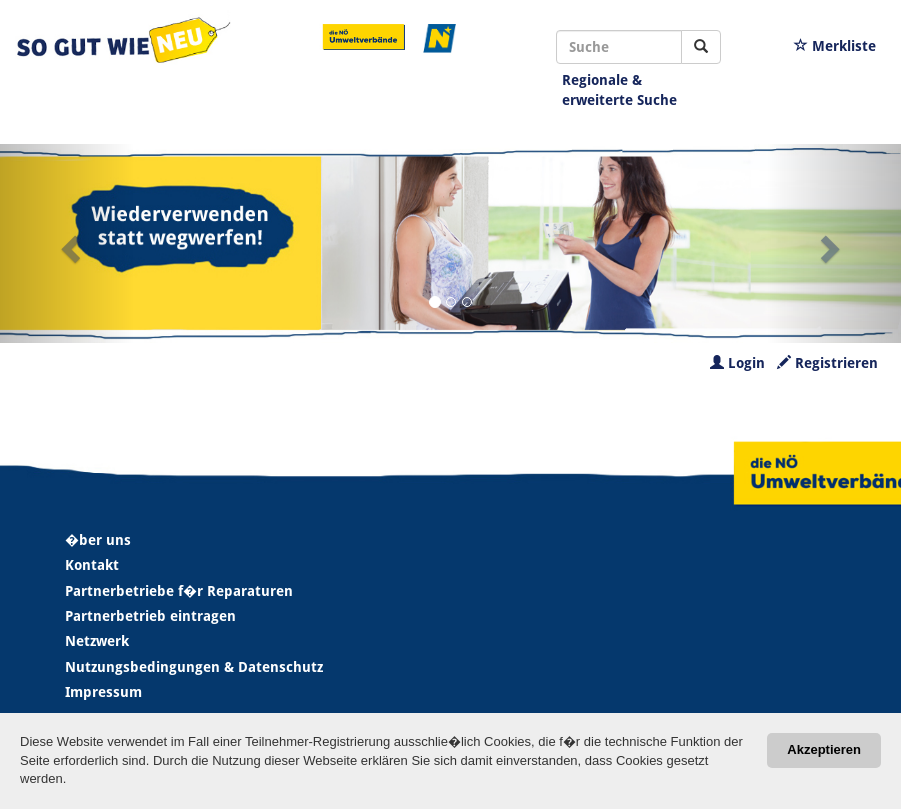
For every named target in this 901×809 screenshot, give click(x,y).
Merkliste (835, 46)
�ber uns (98, 540)
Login (737, 363)
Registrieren (827, 363)
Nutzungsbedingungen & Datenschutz (194, 667)
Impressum (103, 692)
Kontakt (92, 565)
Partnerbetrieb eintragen (150, 616)
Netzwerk (97, 641)
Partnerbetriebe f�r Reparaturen (179, 591)
